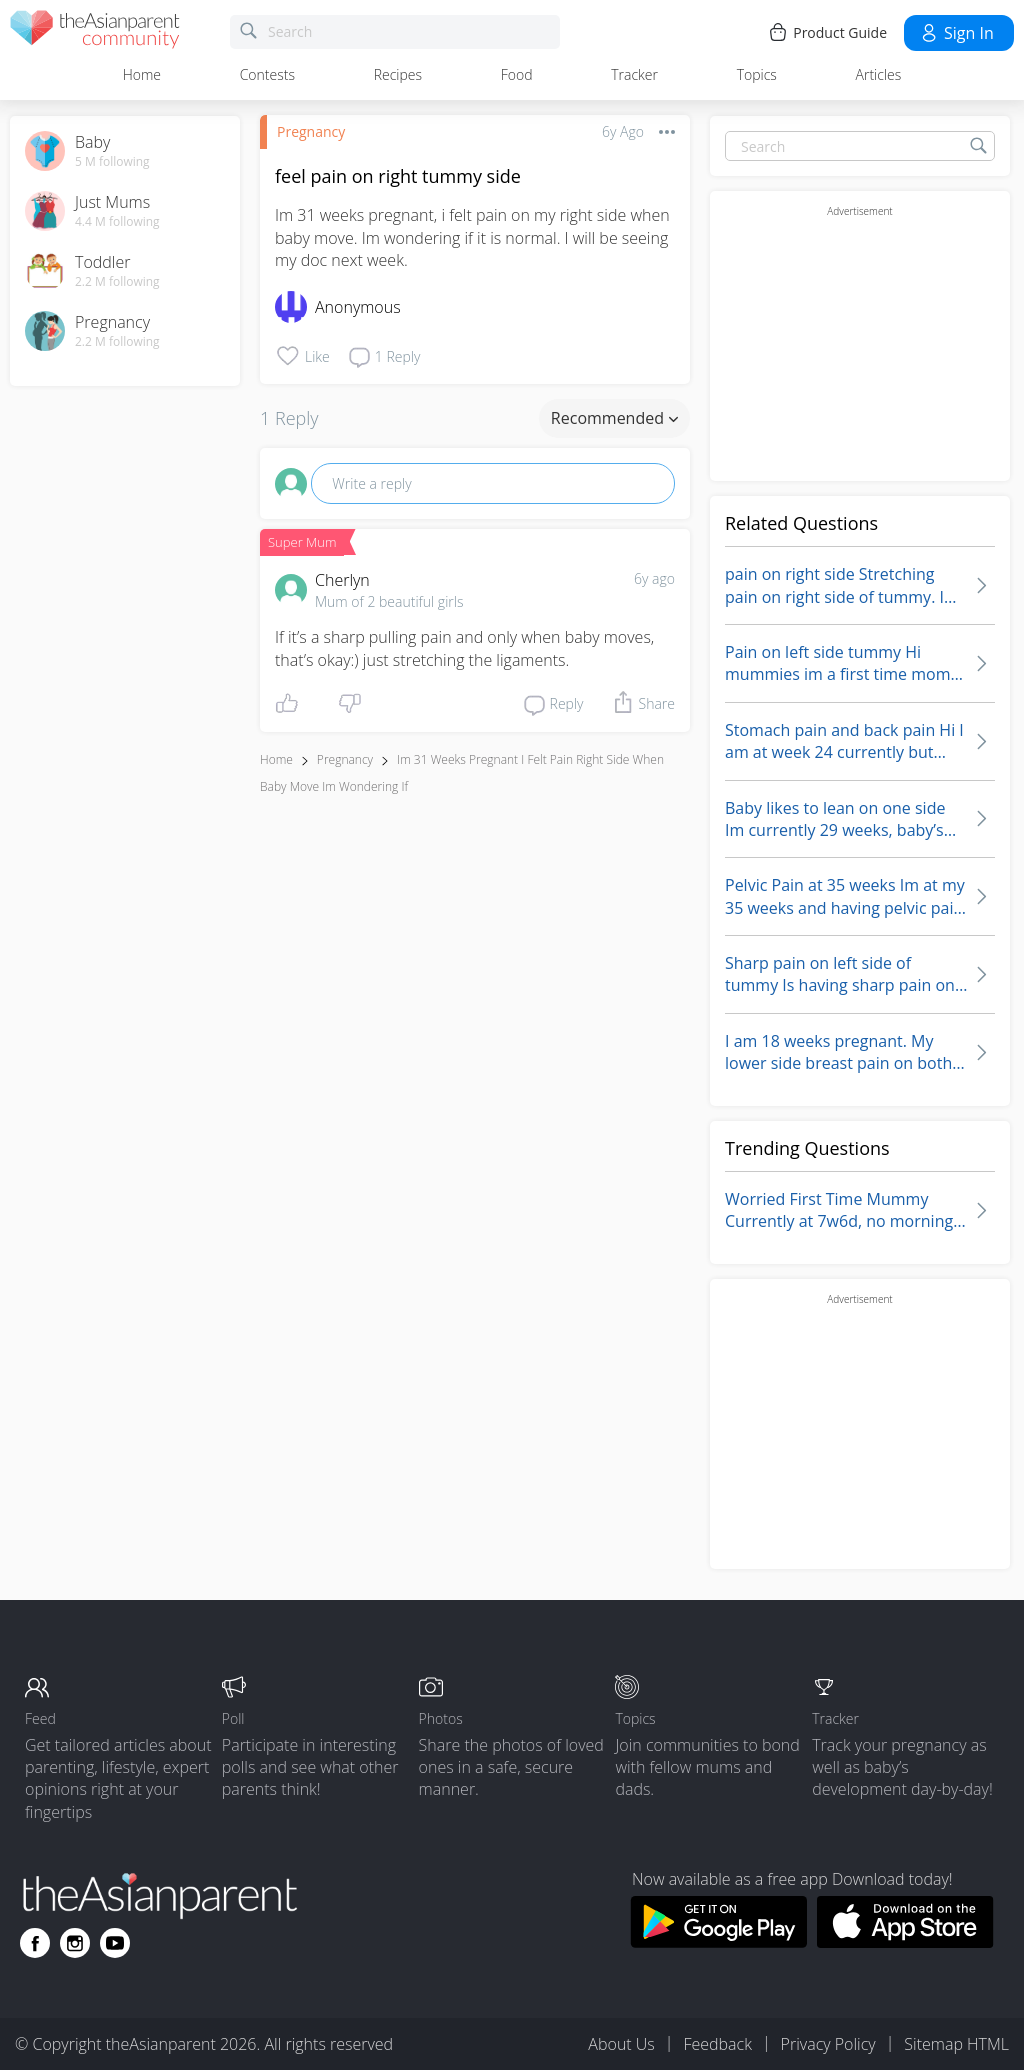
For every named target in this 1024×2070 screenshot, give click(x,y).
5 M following (112, 162)
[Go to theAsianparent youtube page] (115, 1943)
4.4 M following (117, 222)
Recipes (398, 74)
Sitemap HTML (956, 2044)
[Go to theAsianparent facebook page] (35, 1943)
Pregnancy (311, 131)
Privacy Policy (828, 2044)
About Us (621, 2044)
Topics (757, 74)
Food (517, 74)
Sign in (956, 33)
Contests (267, 74)
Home (142, 74)
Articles (879, 74)
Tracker (634, 74)
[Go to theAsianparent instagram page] (75, 1943)
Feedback (717, 2044)
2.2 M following (117, 282)
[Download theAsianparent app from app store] (905, 1942)
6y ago (654, 578)
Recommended (614, 418)
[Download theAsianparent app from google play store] (718, 1942)
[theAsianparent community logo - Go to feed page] (95, 32)
